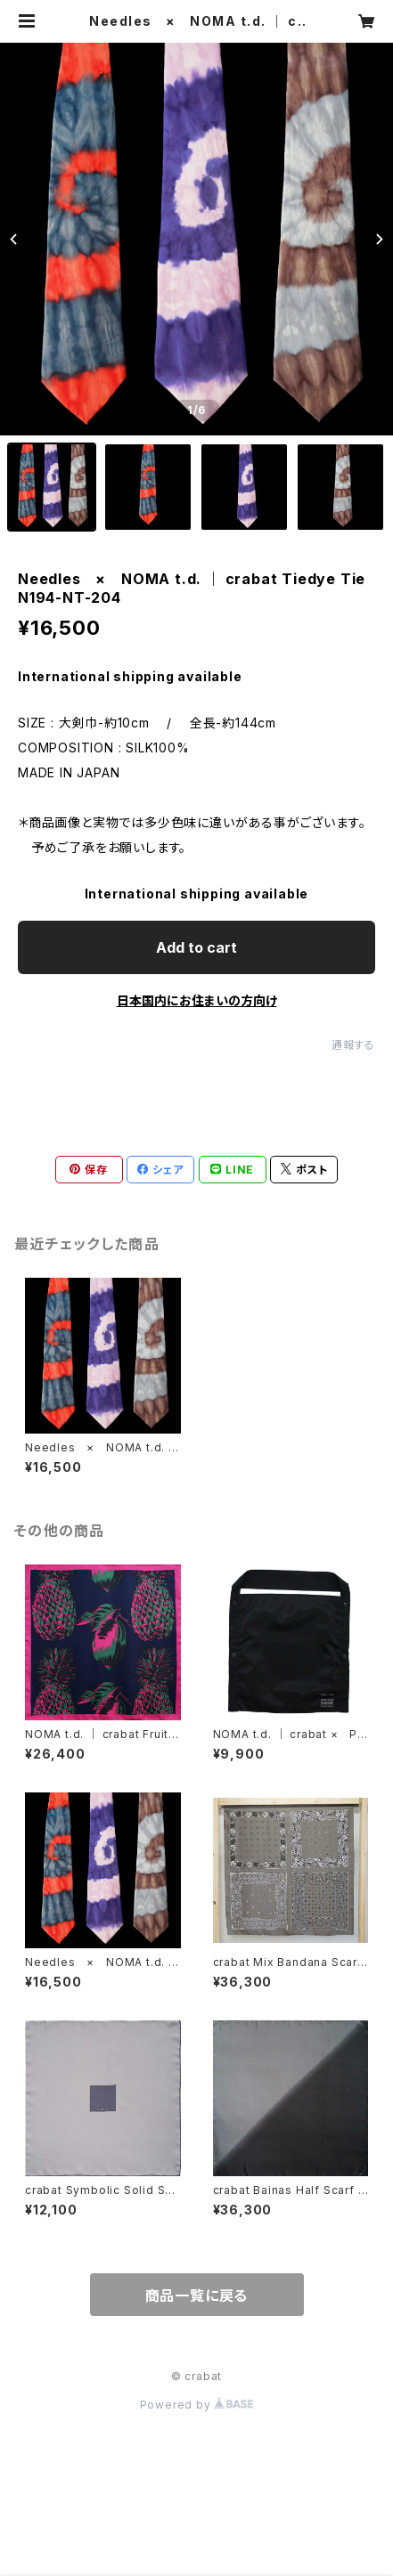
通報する (353, 1045)
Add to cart (196, 947)
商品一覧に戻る (197, 2295)
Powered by (197, 2404)
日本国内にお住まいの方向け (197, 1000)
